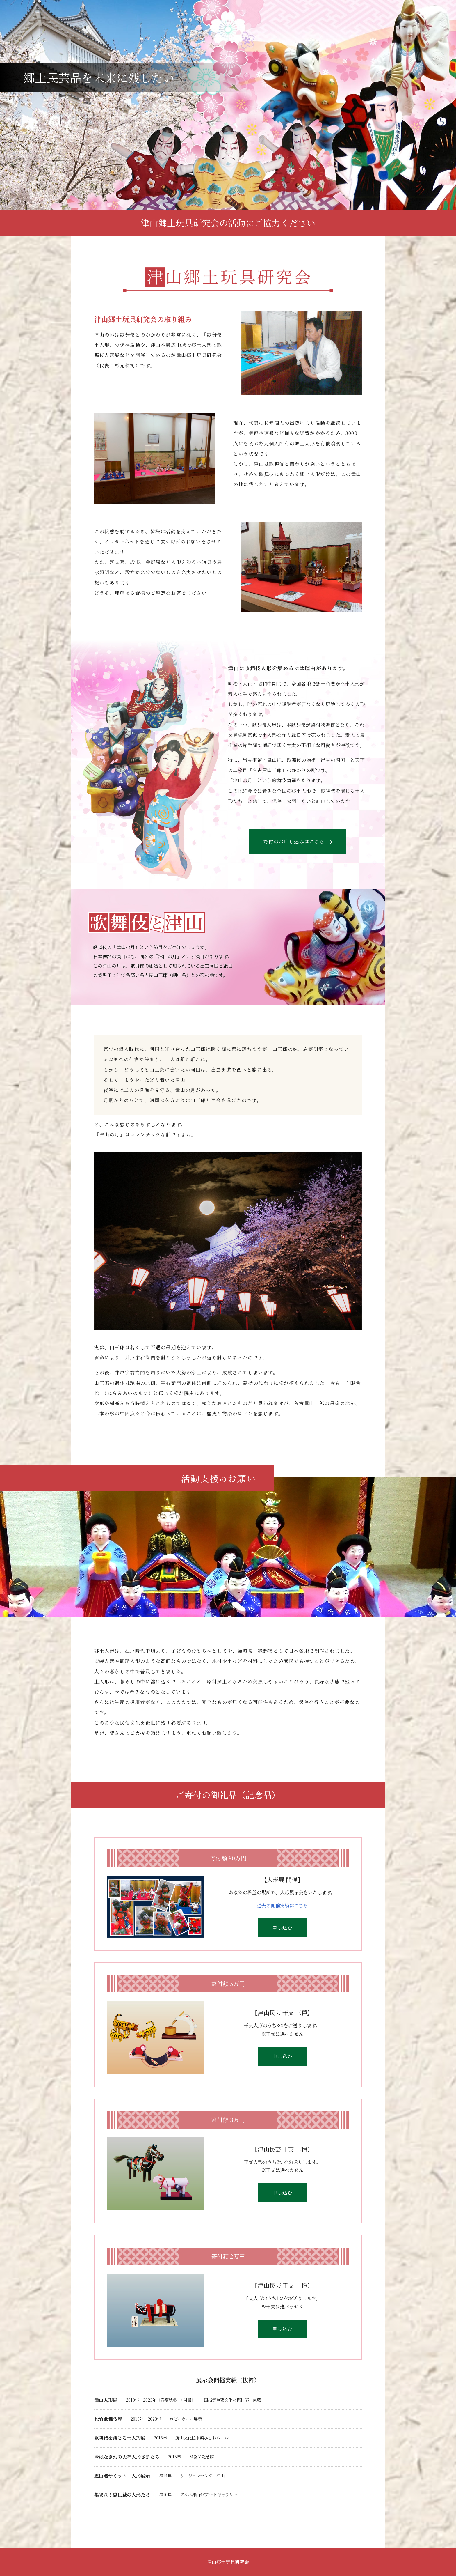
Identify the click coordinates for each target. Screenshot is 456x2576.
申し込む (282, 1927)
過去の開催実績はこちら (282, 1905)
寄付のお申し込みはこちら (297, 841)
